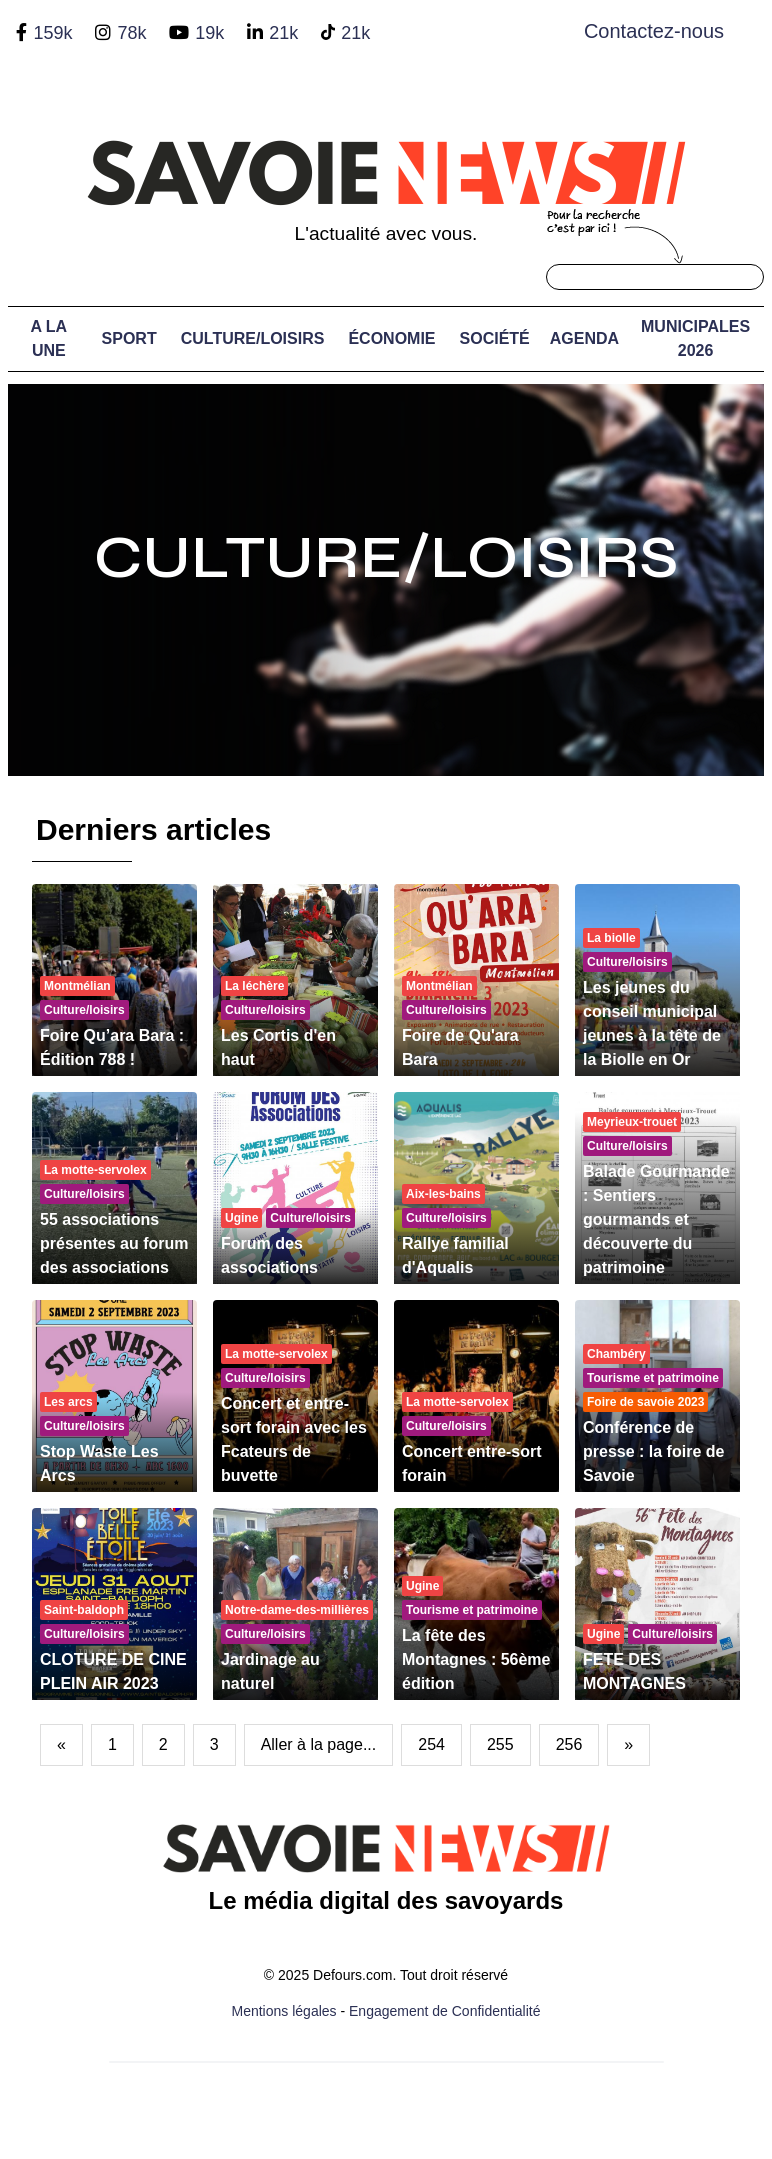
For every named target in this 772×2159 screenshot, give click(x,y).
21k (283, 33)
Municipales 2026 (695, 338)
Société (495, 338)
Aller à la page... (319, 1744)
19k (209, 33)
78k (131, 33)
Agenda (584, 338)
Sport (129, 338)
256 (569, 1744)
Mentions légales (284, 2011)
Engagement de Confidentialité (444, 2011)
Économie (391, 338)
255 (500, 1744)
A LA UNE (48, 338)
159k (52, 33)
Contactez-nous (654, 31)
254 (431, 1744)
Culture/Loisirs (253, 338)
